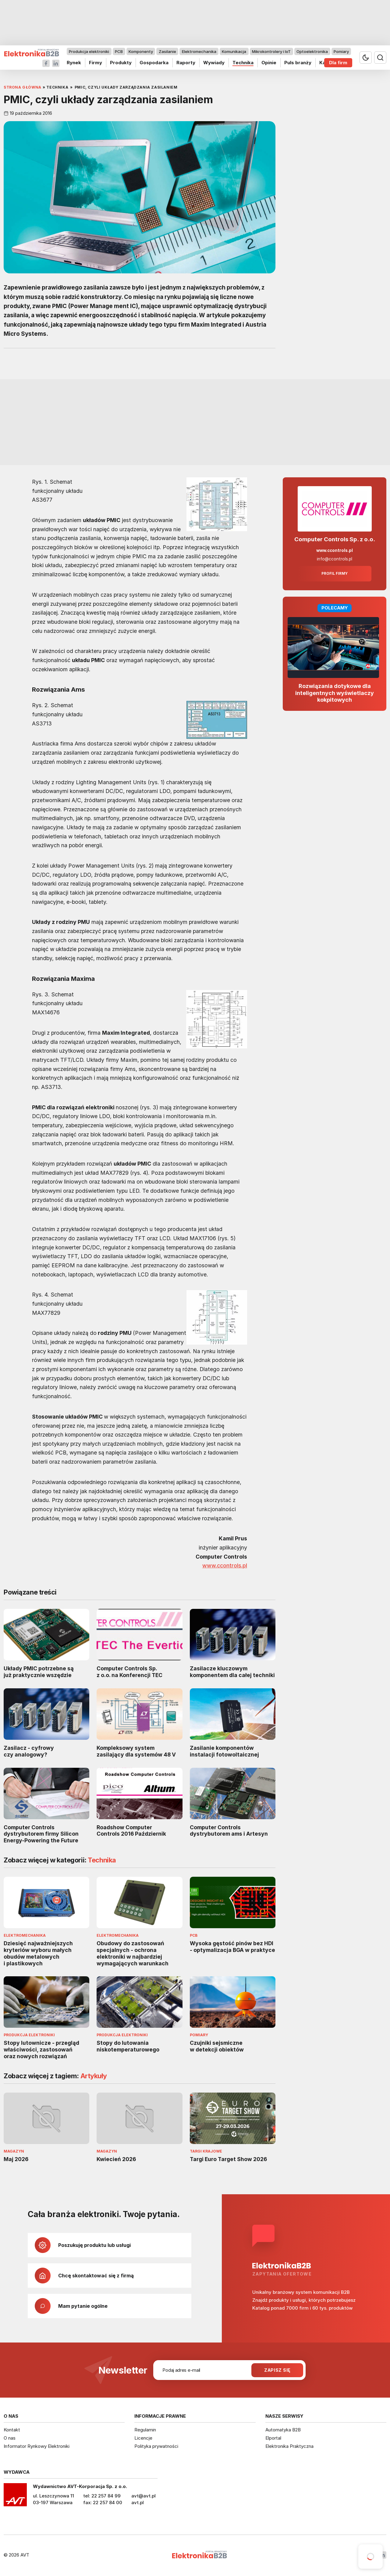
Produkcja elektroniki (89, 51)
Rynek (74, 62)
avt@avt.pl (143, 2496)
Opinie (268, 62)
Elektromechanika (199, 51)
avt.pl (137, 2502)
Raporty (185, 62)
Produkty (121, 62)
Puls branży (297, 62)
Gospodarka (154, 62)
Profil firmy (334, 573)
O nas (10, 2438)
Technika (243, 62)
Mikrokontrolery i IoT (271, 51)
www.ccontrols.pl (224, 1566)
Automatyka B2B (283, 2430)
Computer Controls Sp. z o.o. (334, 539)
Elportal (273, 2438)
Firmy (95, 62)
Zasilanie (167, 51)
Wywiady (214, 62)
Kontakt (12, 2430)
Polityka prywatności (156, 2446)
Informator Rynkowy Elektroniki (36, 2446)
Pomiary (341, 51)
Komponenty (141, 51)
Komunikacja (234, 51)
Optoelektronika (312, 51)
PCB (119, 51)
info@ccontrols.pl (334, 558)
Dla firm (338, 62)
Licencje (143, 2438)
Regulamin (145, 2430)
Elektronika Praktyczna (289, 2446)
